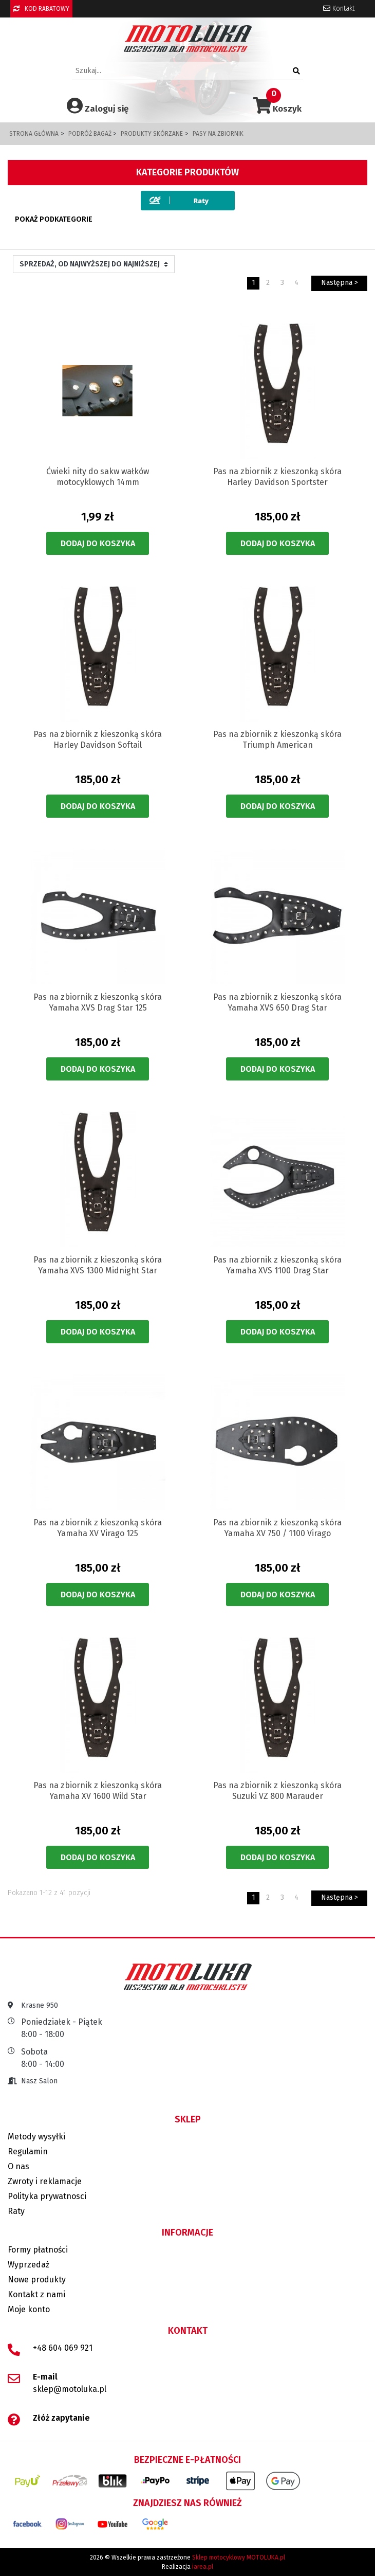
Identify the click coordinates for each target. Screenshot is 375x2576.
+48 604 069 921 (62, 2348)
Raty (16, 2211)
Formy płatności (38, 2250)
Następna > (339, 282)
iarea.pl (202, 2566)
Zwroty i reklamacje (45, 2181)
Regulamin (28, 2151)
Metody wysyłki (36, 2136)
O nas (18, 2166)
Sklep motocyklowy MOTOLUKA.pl (238, 2557)
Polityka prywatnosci (47, 2196)
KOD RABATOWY (41, 8)
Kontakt (338, 8)
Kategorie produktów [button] (187, 172)
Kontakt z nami (36, 2294)
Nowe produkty (37, 2279)
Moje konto (29, 2309)
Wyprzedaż (28, 2264)
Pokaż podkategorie (53, 219)
